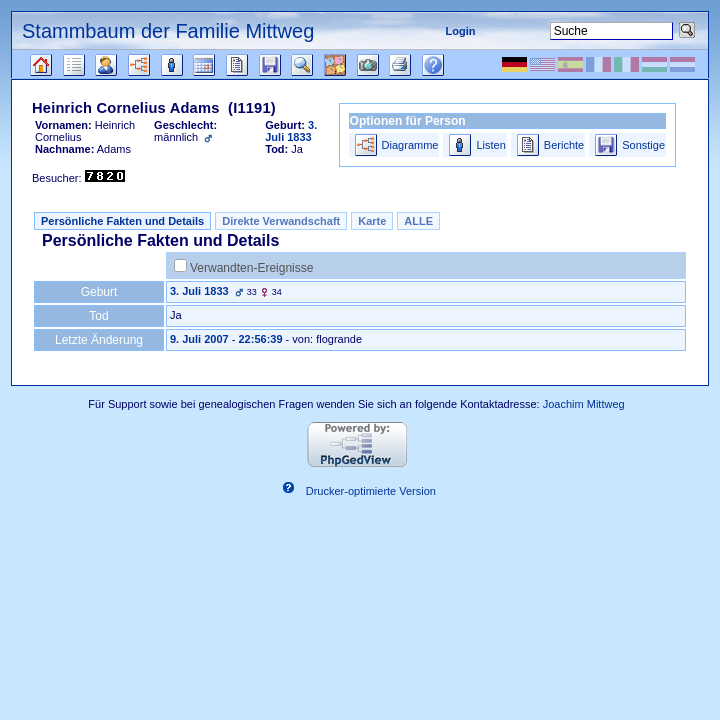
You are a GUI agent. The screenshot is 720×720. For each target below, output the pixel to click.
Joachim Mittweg (584, 404)
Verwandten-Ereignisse (251, 268)
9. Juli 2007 (199, 339)
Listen (490, 145)
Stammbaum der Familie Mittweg (168, 31)
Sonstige (643, 145)
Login (461, 31)
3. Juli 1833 (199, 291)
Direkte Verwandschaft (281, 221)
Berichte (564, 145)
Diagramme (410, 145)
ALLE (418, 221)
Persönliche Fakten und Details (122, 221)
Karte (372, 221)
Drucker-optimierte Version (371, 491)
